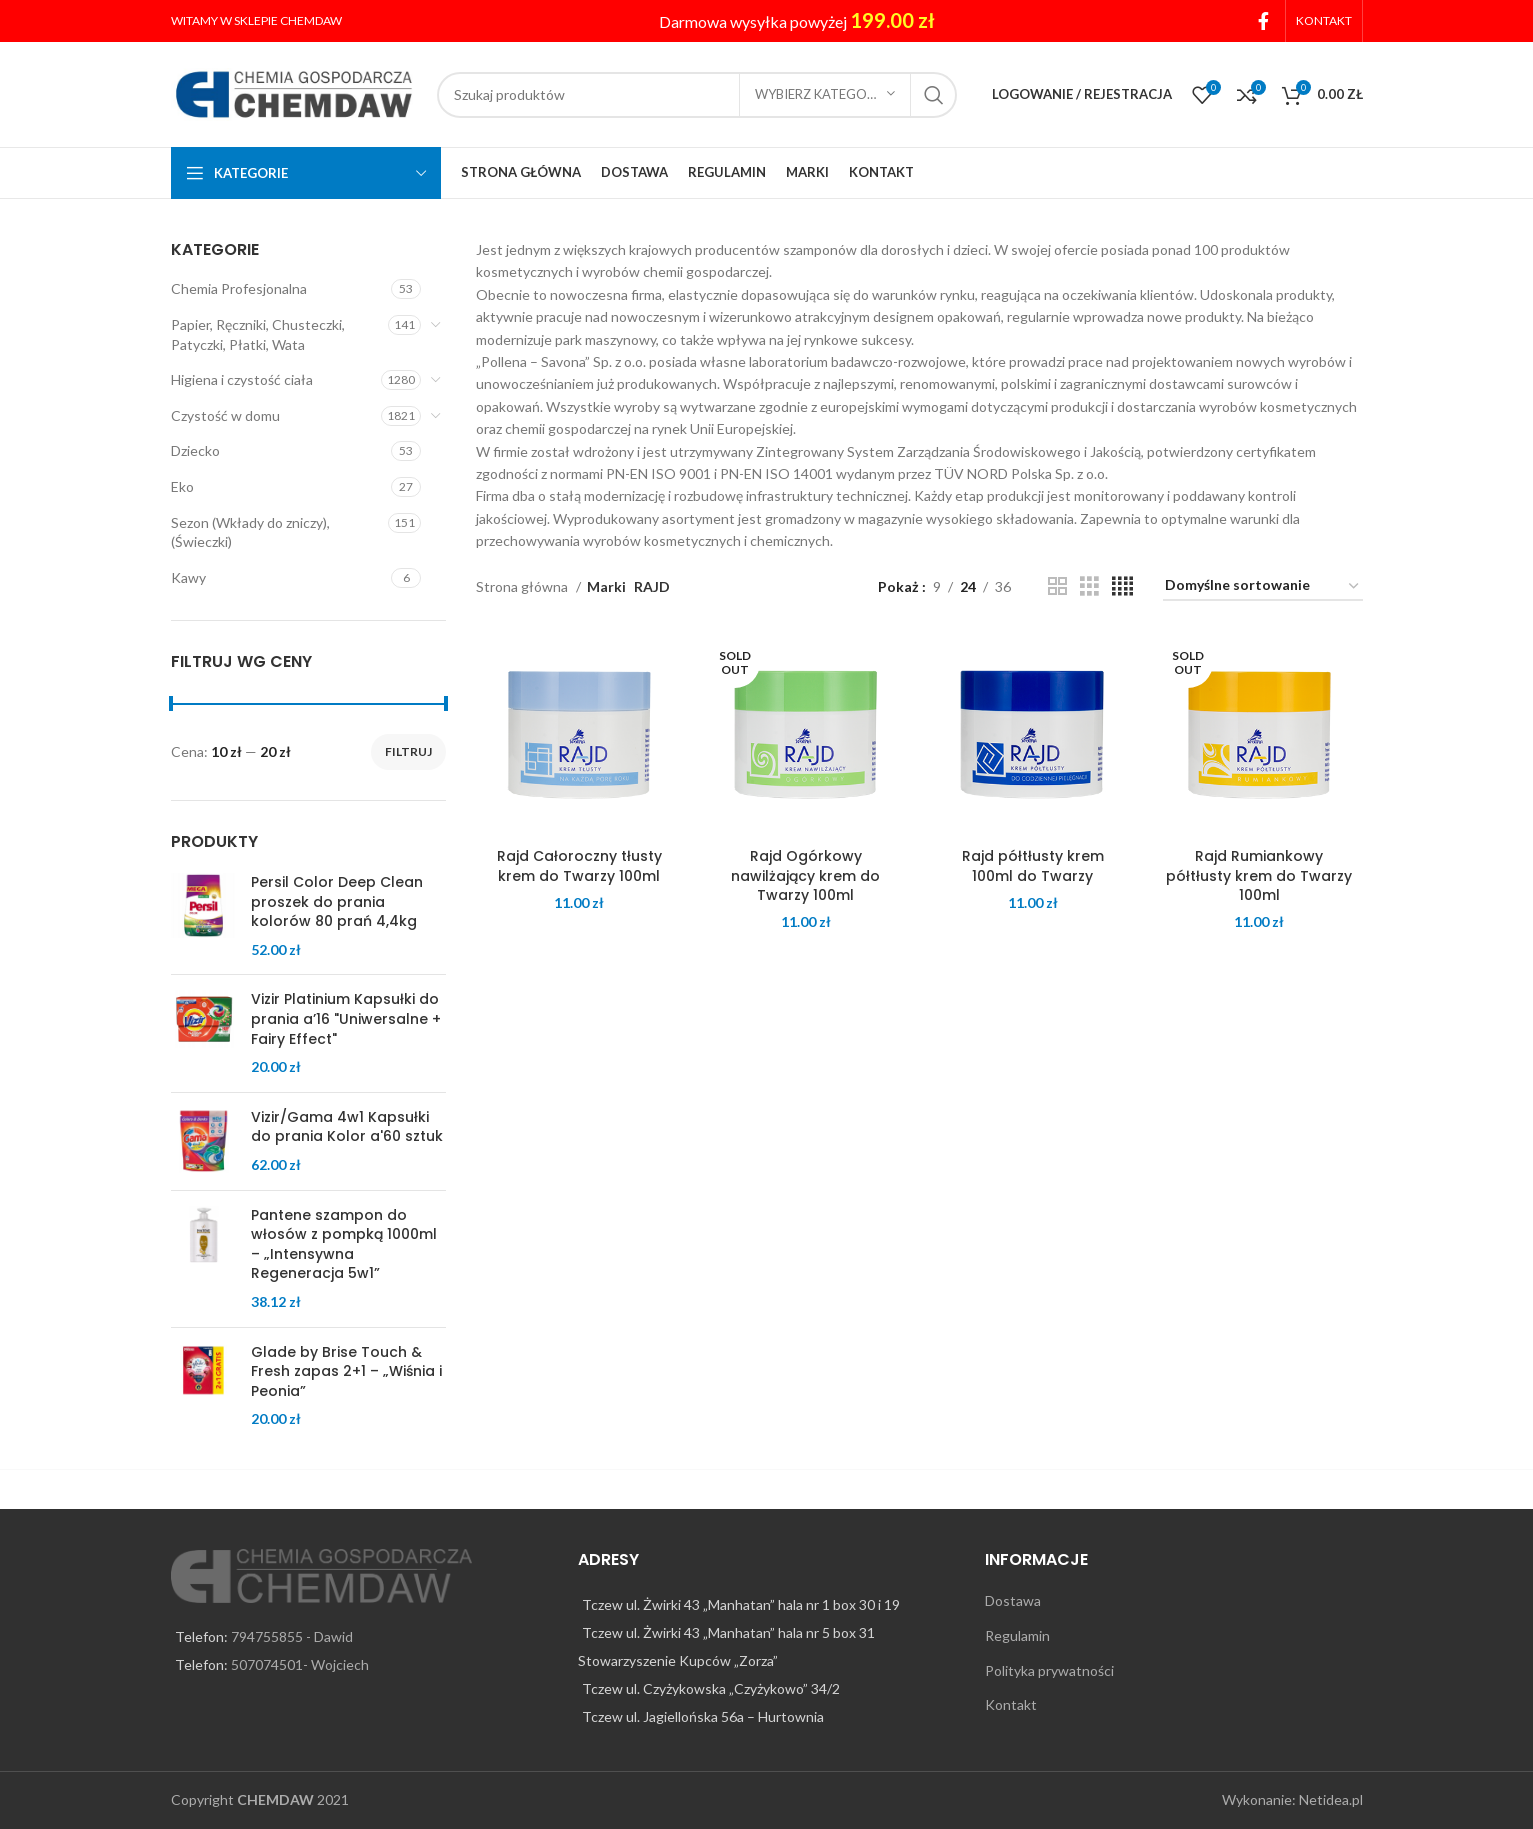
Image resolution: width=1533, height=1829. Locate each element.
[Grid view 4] (1122, 586)
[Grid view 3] (1089, 586)
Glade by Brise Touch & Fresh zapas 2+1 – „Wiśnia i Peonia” (346, 1372)
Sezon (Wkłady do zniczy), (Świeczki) (250, 532)
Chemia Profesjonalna (239, 288)
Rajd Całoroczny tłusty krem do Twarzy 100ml (579, 866)
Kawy (188, 577)
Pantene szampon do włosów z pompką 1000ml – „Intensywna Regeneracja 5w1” (344, 1245)
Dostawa (1013, 1600)
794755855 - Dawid (292, 1636)
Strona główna (523, 586)
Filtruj (408, 751)
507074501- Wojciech (300, 1664)
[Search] (697, 95)
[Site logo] (294, 92)
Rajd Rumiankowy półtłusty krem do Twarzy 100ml (1259, 875)
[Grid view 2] (1057, 586)
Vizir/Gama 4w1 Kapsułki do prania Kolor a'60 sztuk (347, 1127)
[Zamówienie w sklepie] (1263, 586)
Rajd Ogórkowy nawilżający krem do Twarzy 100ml (805, 875)
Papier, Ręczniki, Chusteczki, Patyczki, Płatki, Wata (258, 334)
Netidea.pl (1331, 1799)
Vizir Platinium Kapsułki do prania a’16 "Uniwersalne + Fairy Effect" (346, 1019)
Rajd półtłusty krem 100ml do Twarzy (1033, 866)
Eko (182, 486)
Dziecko (195, 450)
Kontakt (1011, 1704)
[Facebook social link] (1263, 21)
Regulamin (1017, 1635)
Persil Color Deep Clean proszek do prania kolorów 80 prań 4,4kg (337, 902)
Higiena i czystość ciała (242, 379)
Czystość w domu (225, 415)
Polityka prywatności (1049, 1670)
